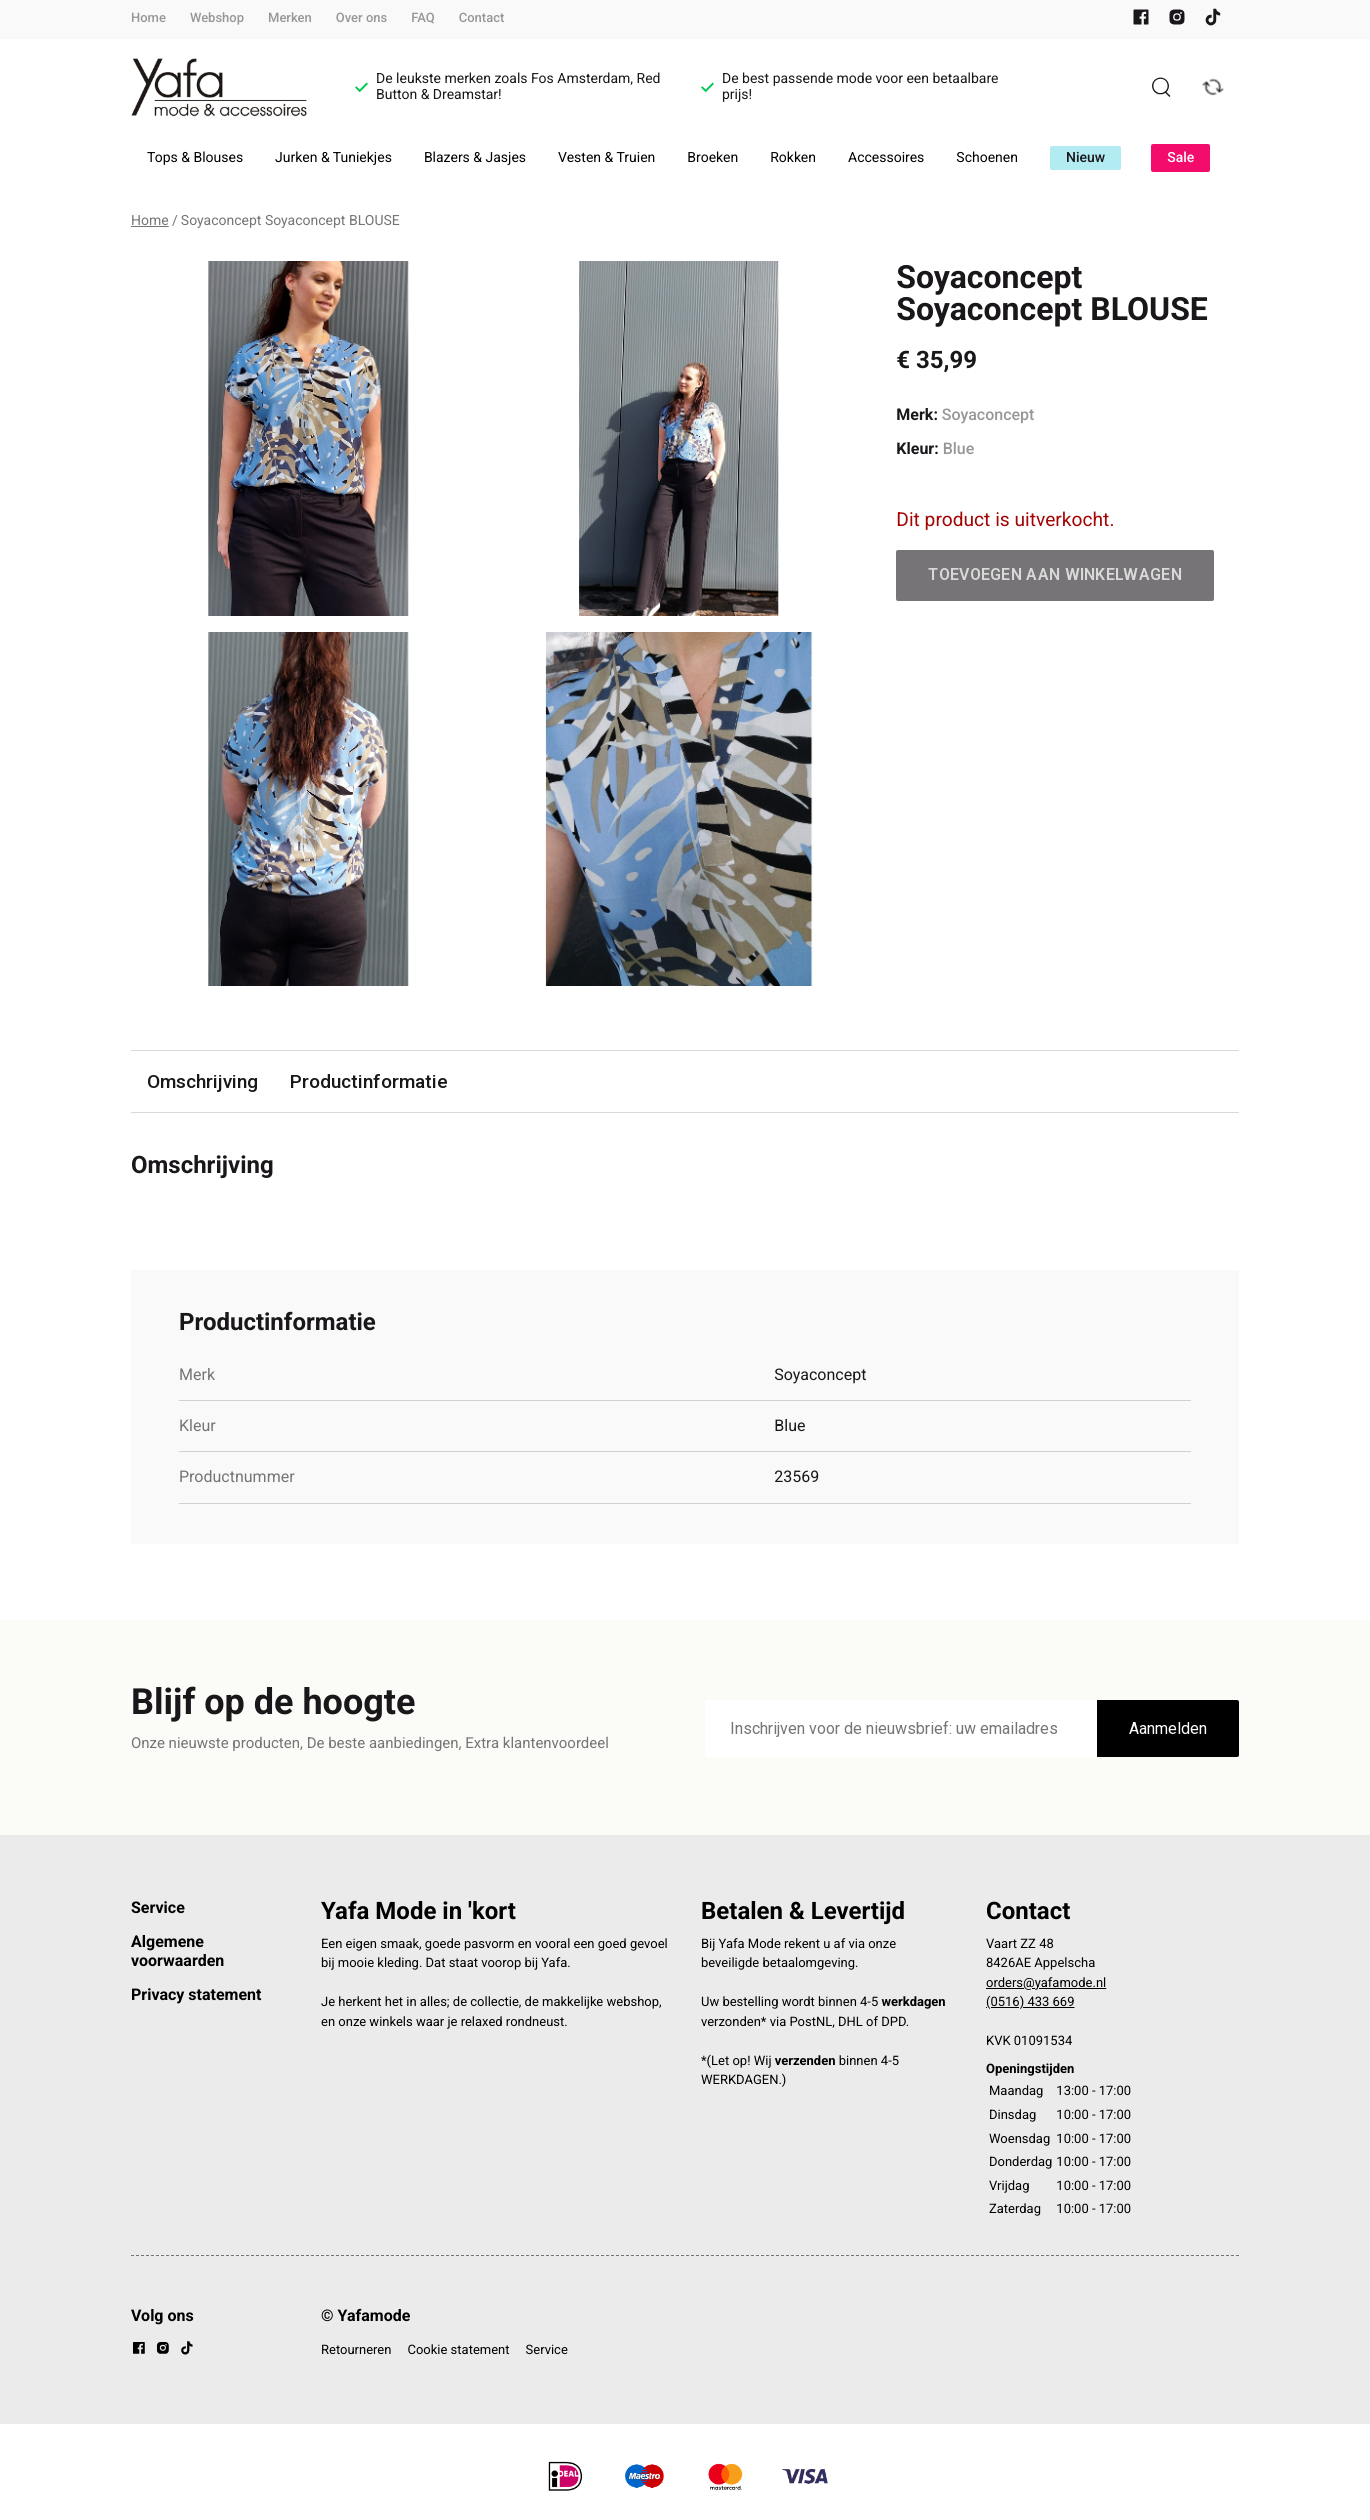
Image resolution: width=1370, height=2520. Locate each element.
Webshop (217, 18)
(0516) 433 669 (1030, 2003)
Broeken (712, 158)
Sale (1180, 158)
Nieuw (1085, 158)
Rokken (793, 158)
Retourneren (356, 2350)
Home (148, 18)
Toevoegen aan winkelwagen (1055, 574)
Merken (290, 18)
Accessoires (886, 158)
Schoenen (987, 158)
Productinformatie (370, 1081)
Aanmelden (1168, 1728)
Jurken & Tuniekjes (333, 158)
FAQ (423, 18)
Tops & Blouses (195, 158)
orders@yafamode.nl (1046, 1983)
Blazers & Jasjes (475, 158)
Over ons (361, 18)
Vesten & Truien (606, 158)
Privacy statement (196, 1994)
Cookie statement (458, 2350)
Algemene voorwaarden (177, 1950)
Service (158, 1907)
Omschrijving (203, 1081)
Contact (482, 18)
